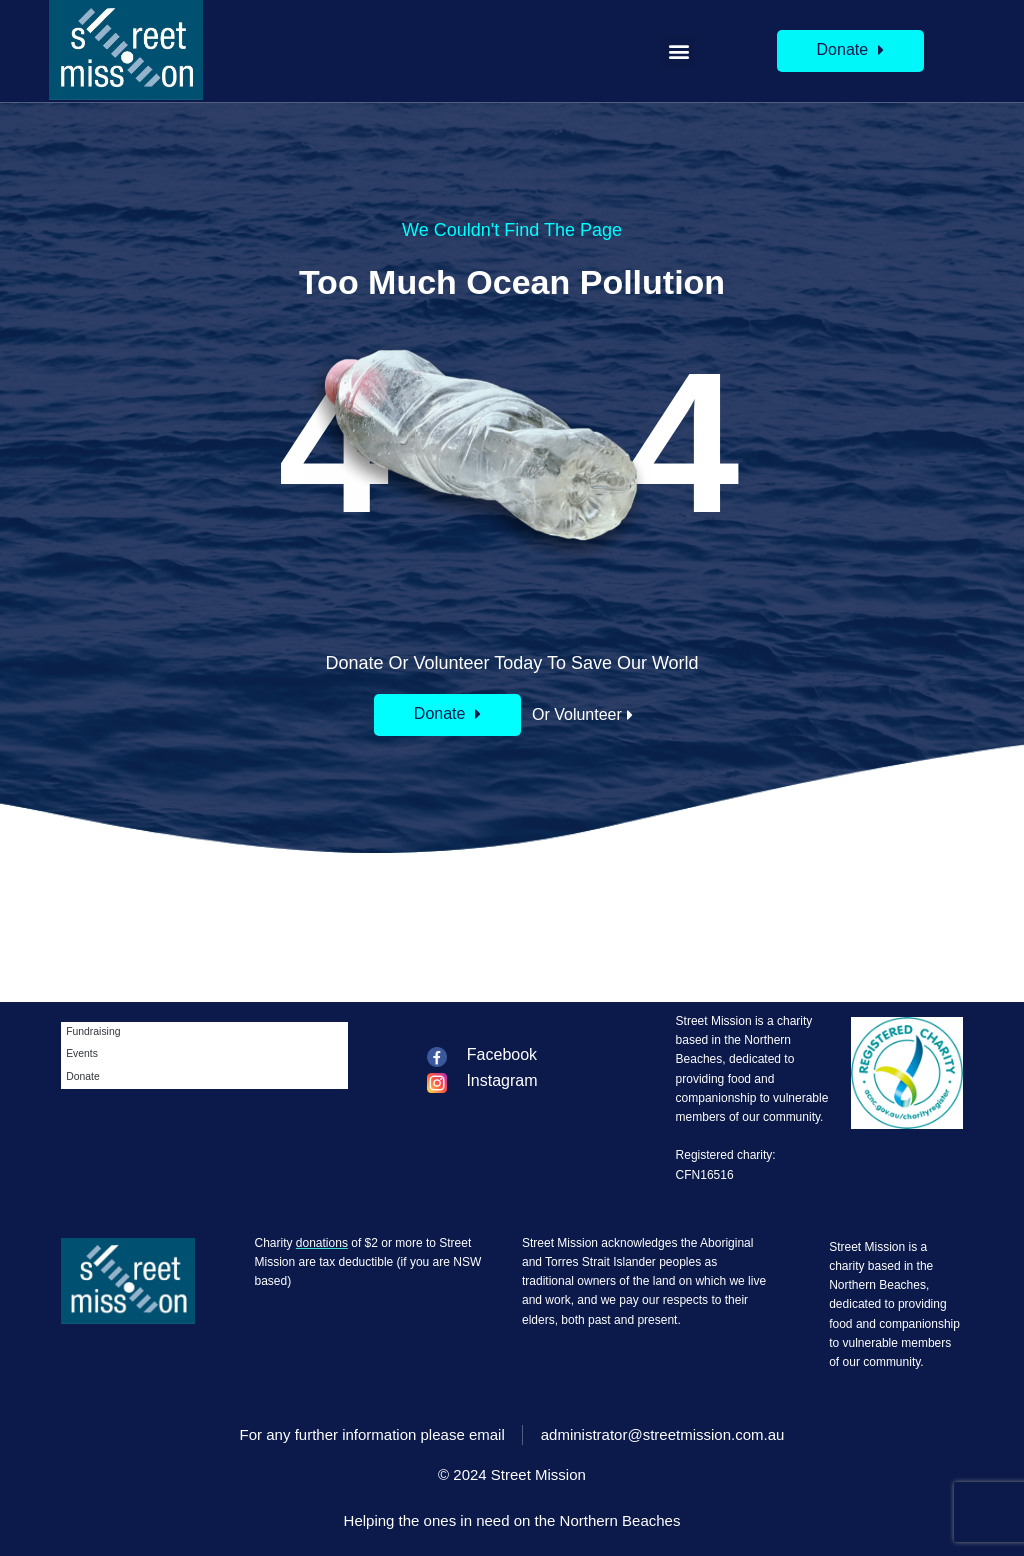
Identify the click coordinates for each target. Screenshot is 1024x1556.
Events (82, 1053)
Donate (83, 1076)
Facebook (502, 1054)
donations (322, 1243)
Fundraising (93, 1031)
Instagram (501, 1080)
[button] (678, 51)
